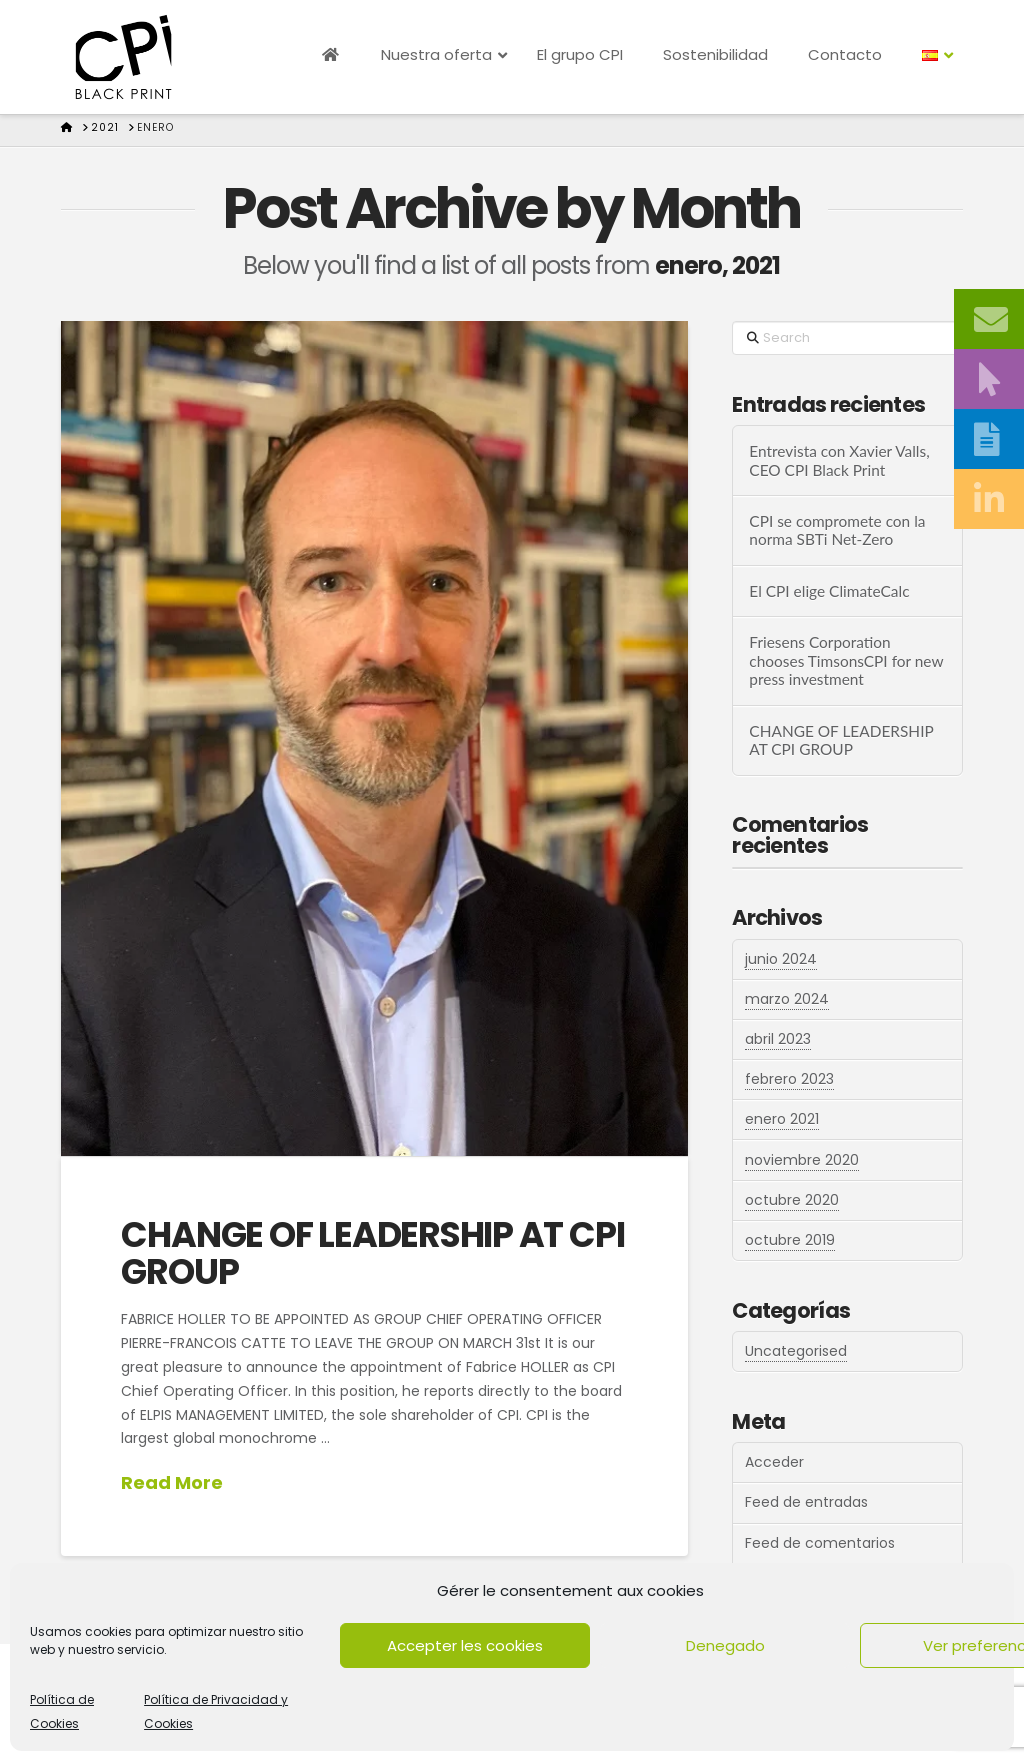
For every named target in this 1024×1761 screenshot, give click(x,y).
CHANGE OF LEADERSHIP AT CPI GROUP (372, 1253)
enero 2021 (782, 1119)
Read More (172, 1482)
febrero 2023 (789, 1079)
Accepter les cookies (465, 1645)
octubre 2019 (790, 1240)
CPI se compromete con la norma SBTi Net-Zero (837, 530)
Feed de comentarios (820, 1543)
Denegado (725, 1645)
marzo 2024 (787, 999)
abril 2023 (778, 1039)
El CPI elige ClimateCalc (829, 591)
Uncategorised (796, 1351)
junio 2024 (781, 959)
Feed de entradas (806, 1502)
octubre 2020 (792, 1200)
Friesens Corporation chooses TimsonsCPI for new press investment (846, 660)
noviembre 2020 (802, 1160)
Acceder (774, 1462)
